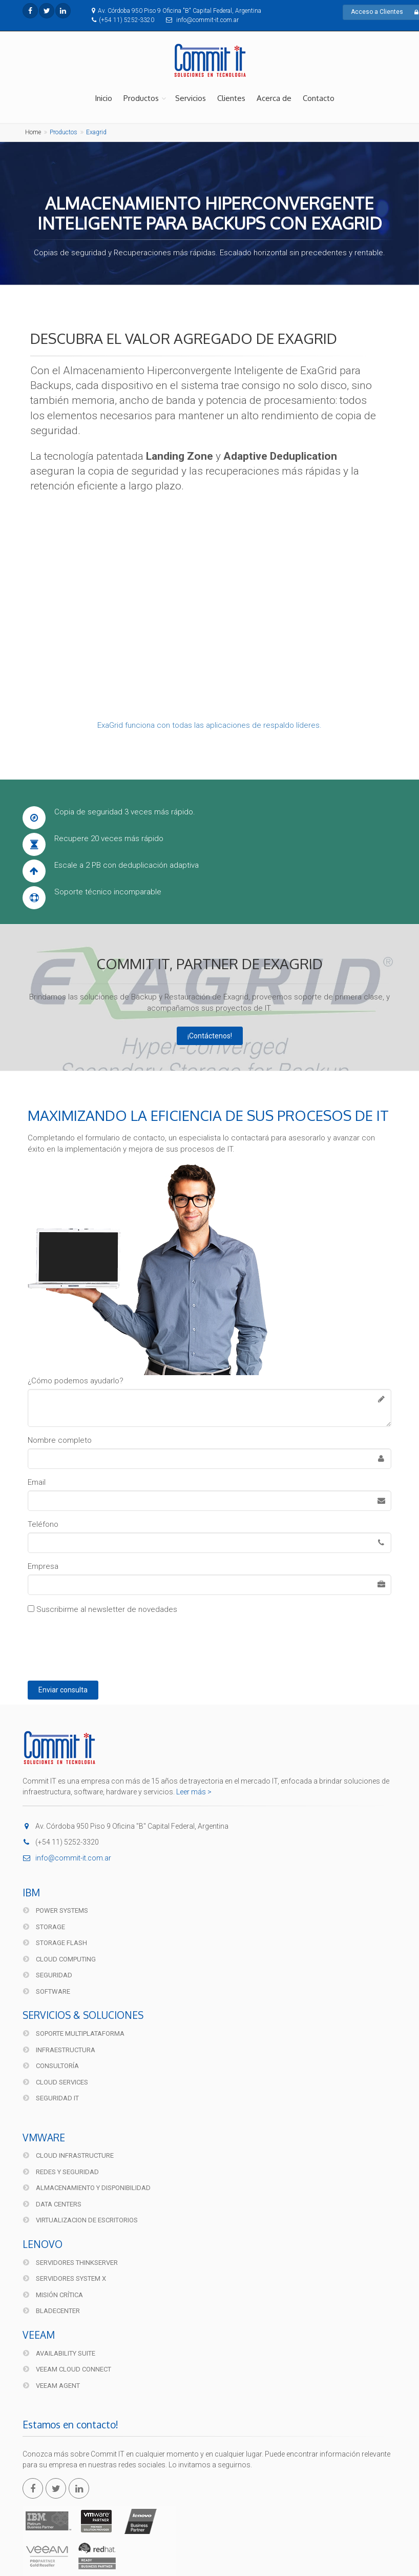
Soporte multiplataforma (73, 2033)
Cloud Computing (59, 1959)
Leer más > (194, 1792)
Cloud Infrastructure (68, 2155)
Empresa (43, 1566)
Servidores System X (64, 2278)
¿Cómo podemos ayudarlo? (75, 1380)
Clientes (231, 98)
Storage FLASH (55, 1943)
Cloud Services (55, 2082)
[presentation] (110, 1645)
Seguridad (47, 1975)
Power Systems (55, 1910)
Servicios (190, 98)
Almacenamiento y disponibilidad (87, 2188)
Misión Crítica (53, 2295)
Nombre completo (60, 1440)
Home (33, 132)
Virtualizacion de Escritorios (80, 2220)
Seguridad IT (51, 2098)
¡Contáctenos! (209, 1036)
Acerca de (274, 98)
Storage (44, 1927)
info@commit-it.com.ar (67, 1858)
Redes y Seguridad (61, 2172)
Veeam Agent (51, 2385)
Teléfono (43, 1524)
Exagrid (96, 132)
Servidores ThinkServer (70, 2262)
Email (37, 1482)
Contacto (318, 98)
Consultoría (51, 2066)
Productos (141, 98)
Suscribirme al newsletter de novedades (102, 1609)
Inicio (103, 98)
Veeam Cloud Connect (67, 2369)
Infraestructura (59, 2050)
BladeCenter (51, 2311)
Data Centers (52, 2204)
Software (46, 1991)
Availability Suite (59, 2353)
